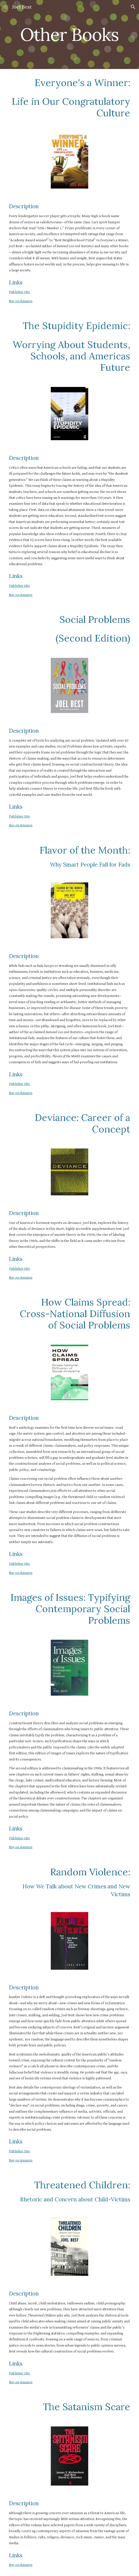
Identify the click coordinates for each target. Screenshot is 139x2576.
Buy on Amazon (20, 301)
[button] (6, 7)
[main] (69, 34)
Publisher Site (19, 292)
